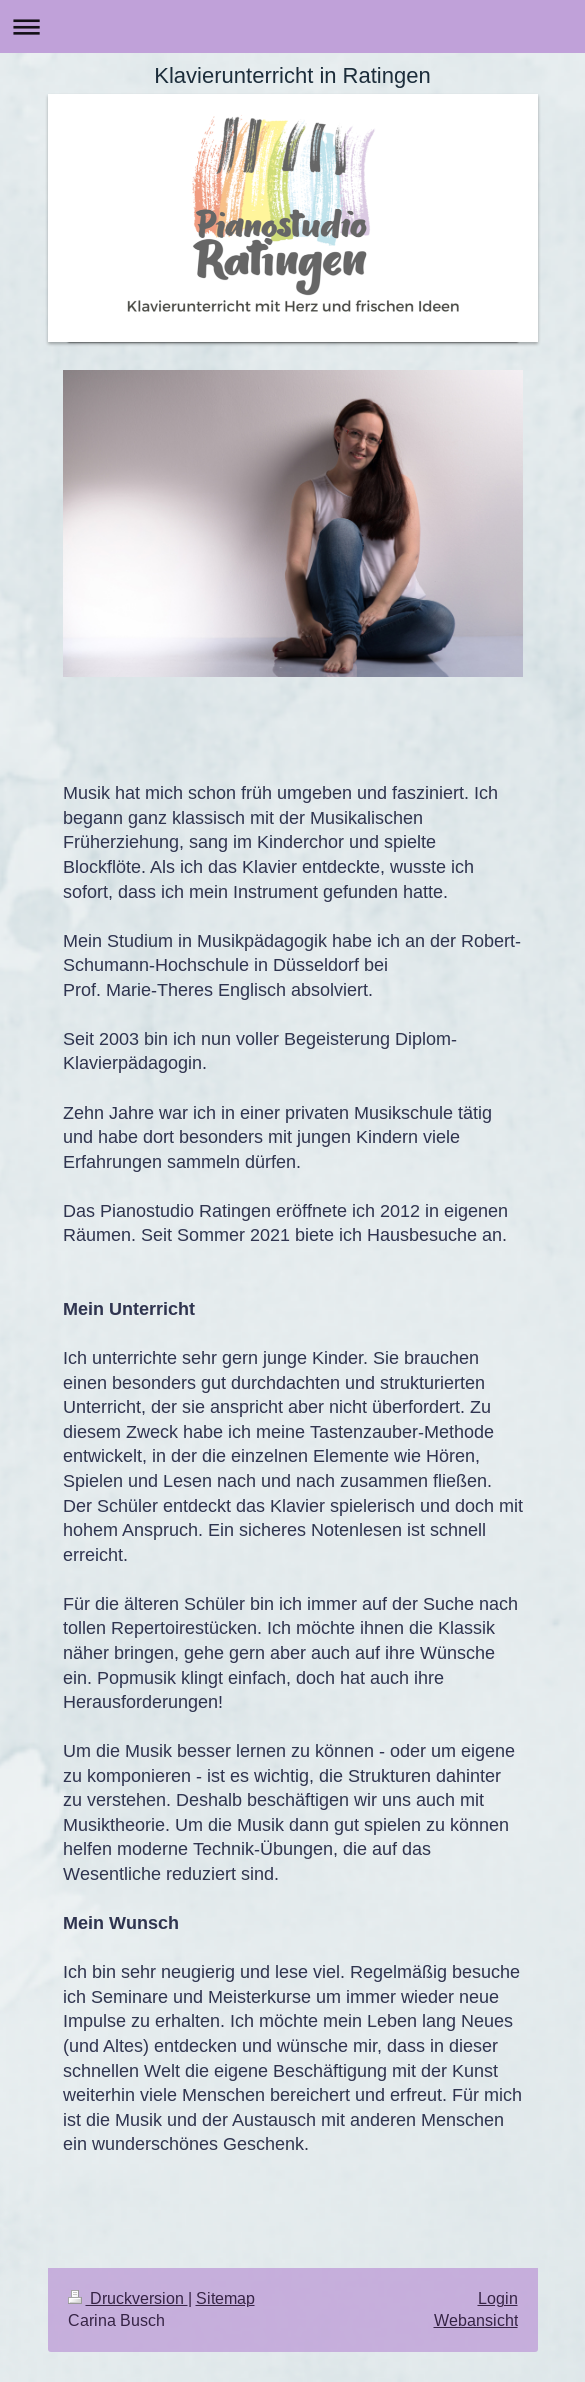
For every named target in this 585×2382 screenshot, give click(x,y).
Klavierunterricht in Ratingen (292, 75)
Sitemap (225, 2298)
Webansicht (476, 2320)
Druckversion (128, 2298)
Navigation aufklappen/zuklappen (292, 26)
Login (498, 2298)
